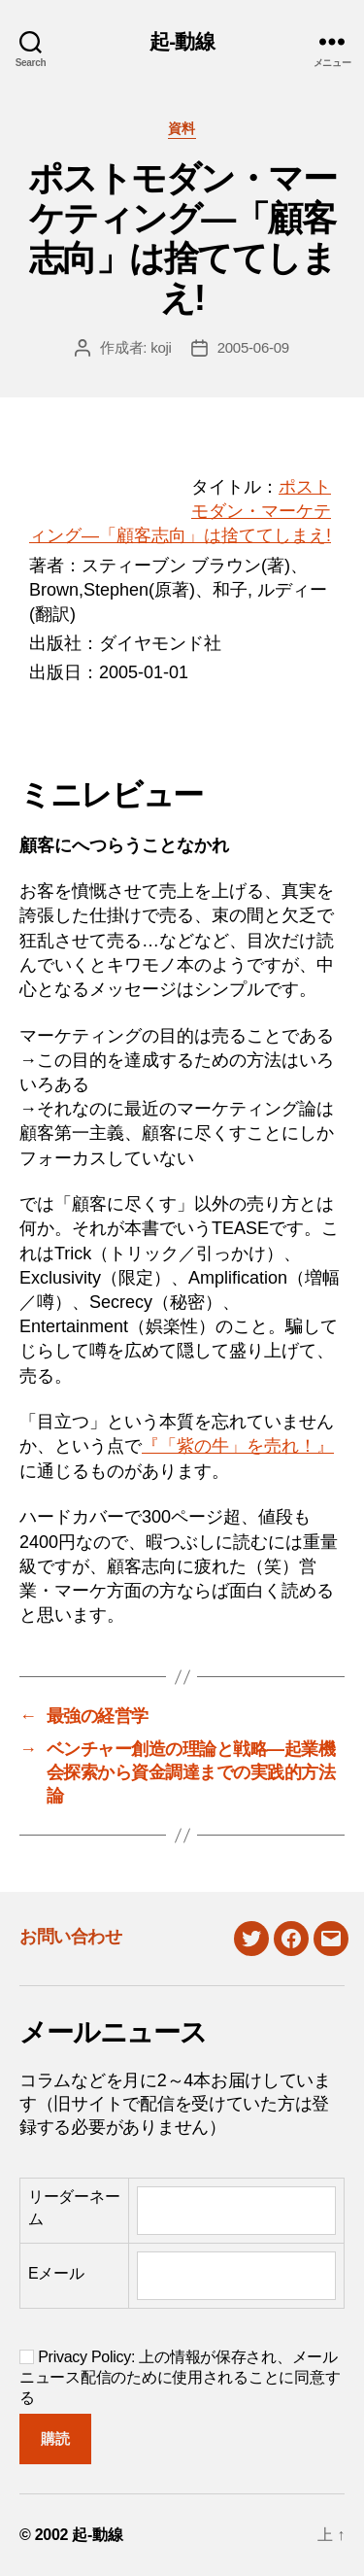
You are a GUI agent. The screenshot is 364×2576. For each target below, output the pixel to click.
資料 (182, 128)
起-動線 (182, 41)
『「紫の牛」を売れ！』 (238, 1446)
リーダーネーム (73, 2207)
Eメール (56, 2273)
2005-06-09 (253, 347)
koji (161, 347)
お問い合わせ (70, 1936)
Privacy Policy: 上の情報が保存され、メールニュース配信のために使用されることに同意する (179, 2377)
